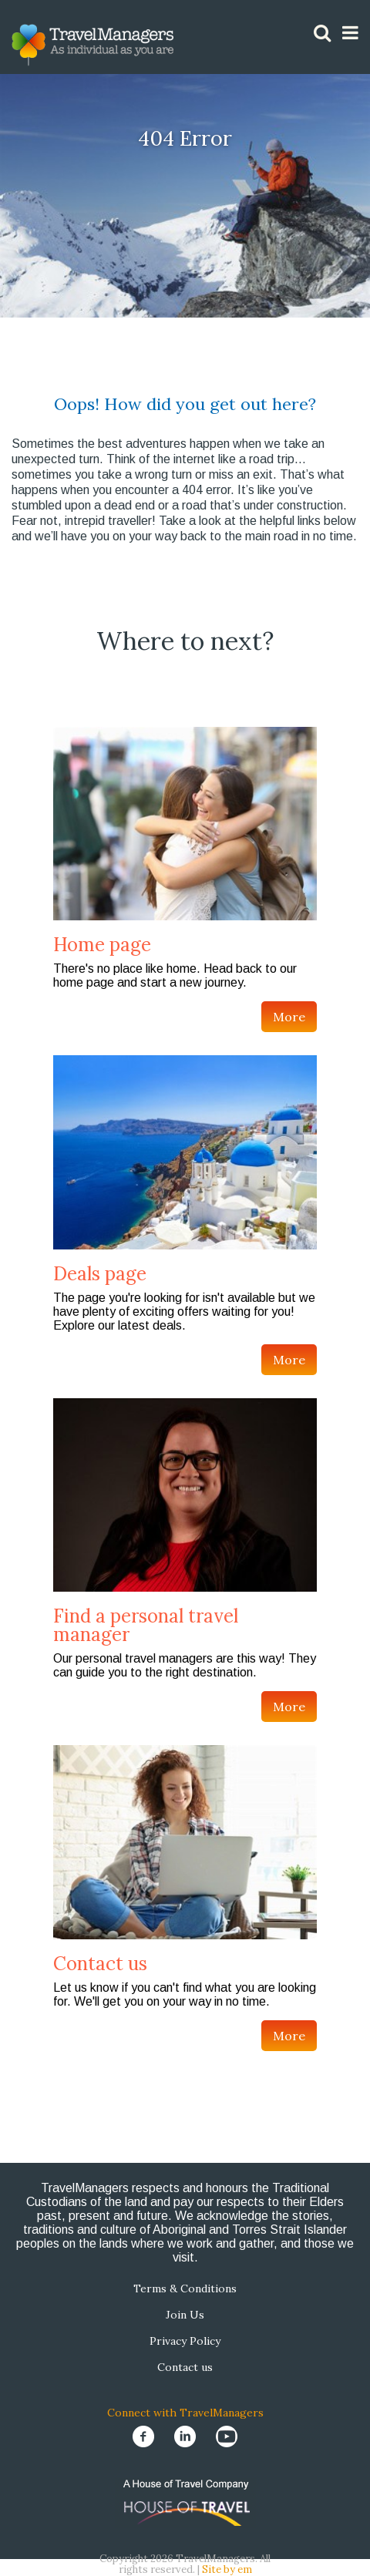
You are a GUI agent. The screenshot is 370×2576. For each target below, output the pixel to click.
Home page (102, 945)
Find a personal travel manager (145, 1625)
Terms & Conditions (185, 2288)
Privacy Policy (185, 2341)
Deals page (99, 1274)
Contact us (100, 1964)
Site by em (227, 2569)
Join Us (185, 2315)
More (289, 1016)
